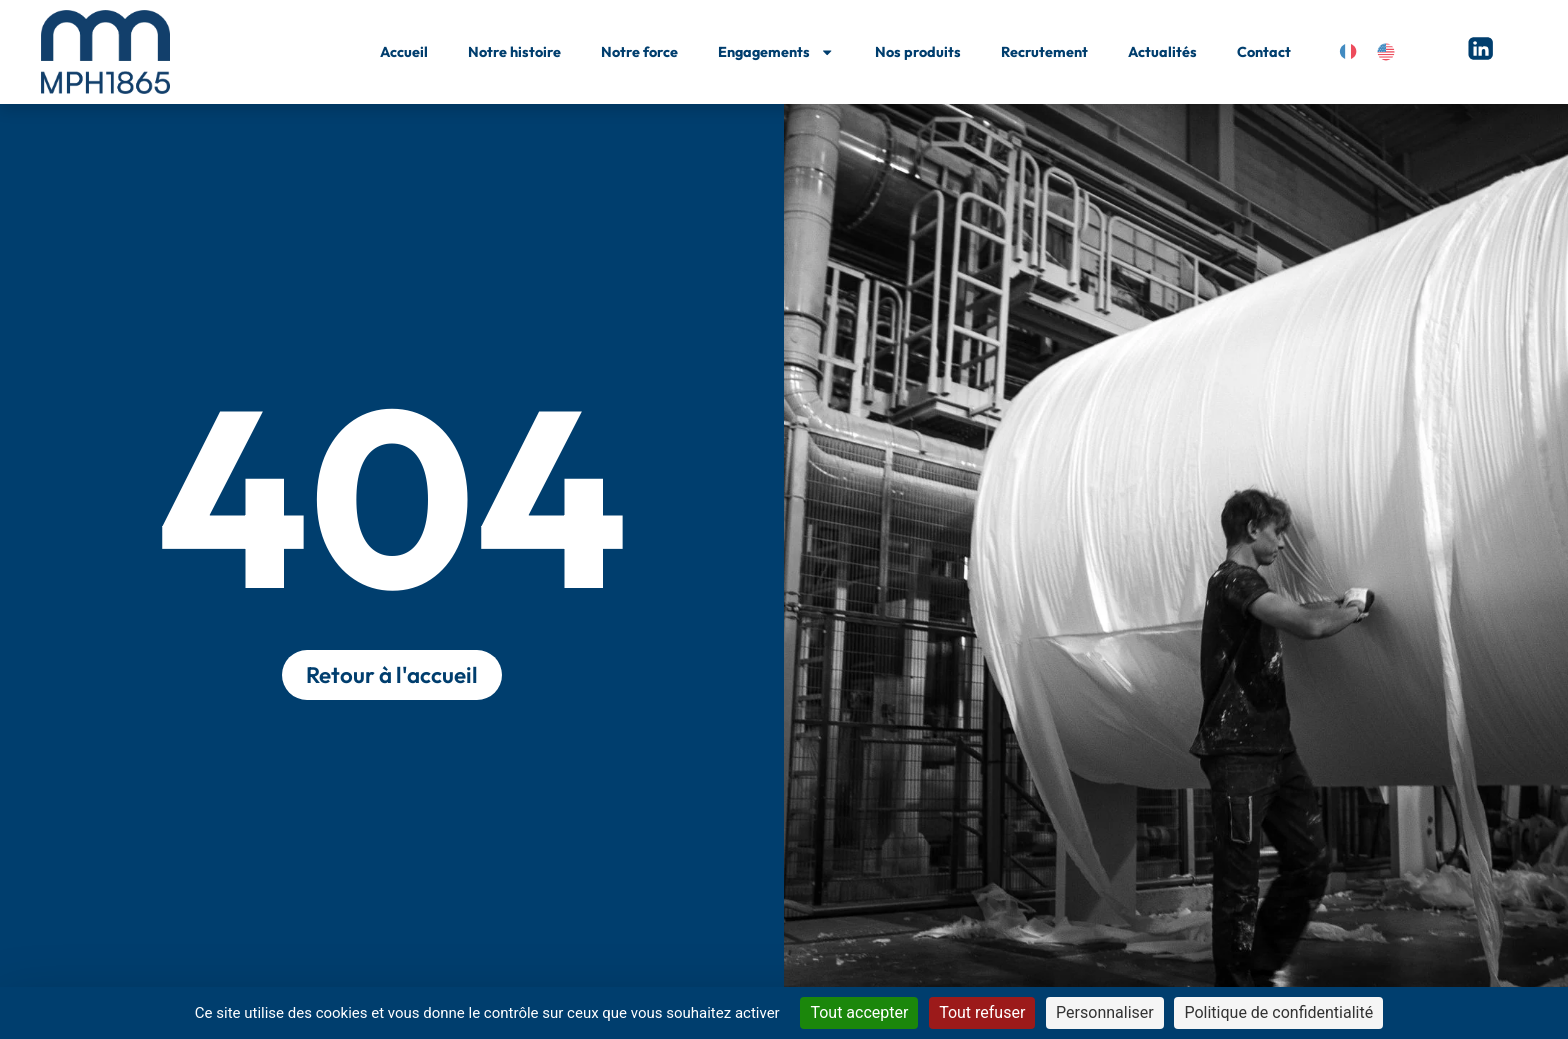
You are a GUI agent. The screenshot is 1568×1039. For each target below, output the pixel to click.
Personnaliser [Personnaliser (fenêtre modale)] (1105, 1012)
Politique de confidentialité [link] (1278, 1012)
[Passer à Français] (1348, 52)
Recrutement (1044, 52)
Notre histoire (514, 52)
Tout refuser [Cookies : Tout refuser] (982, 1012)
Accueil (404, 52)
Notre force (639, 52)
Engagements (776, 52)
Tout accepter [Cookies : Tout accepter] (859, 1012)
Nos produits (918, 52)
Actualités (1162, 52)
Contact (1264, 52)
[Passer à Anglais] (1386, 52)
